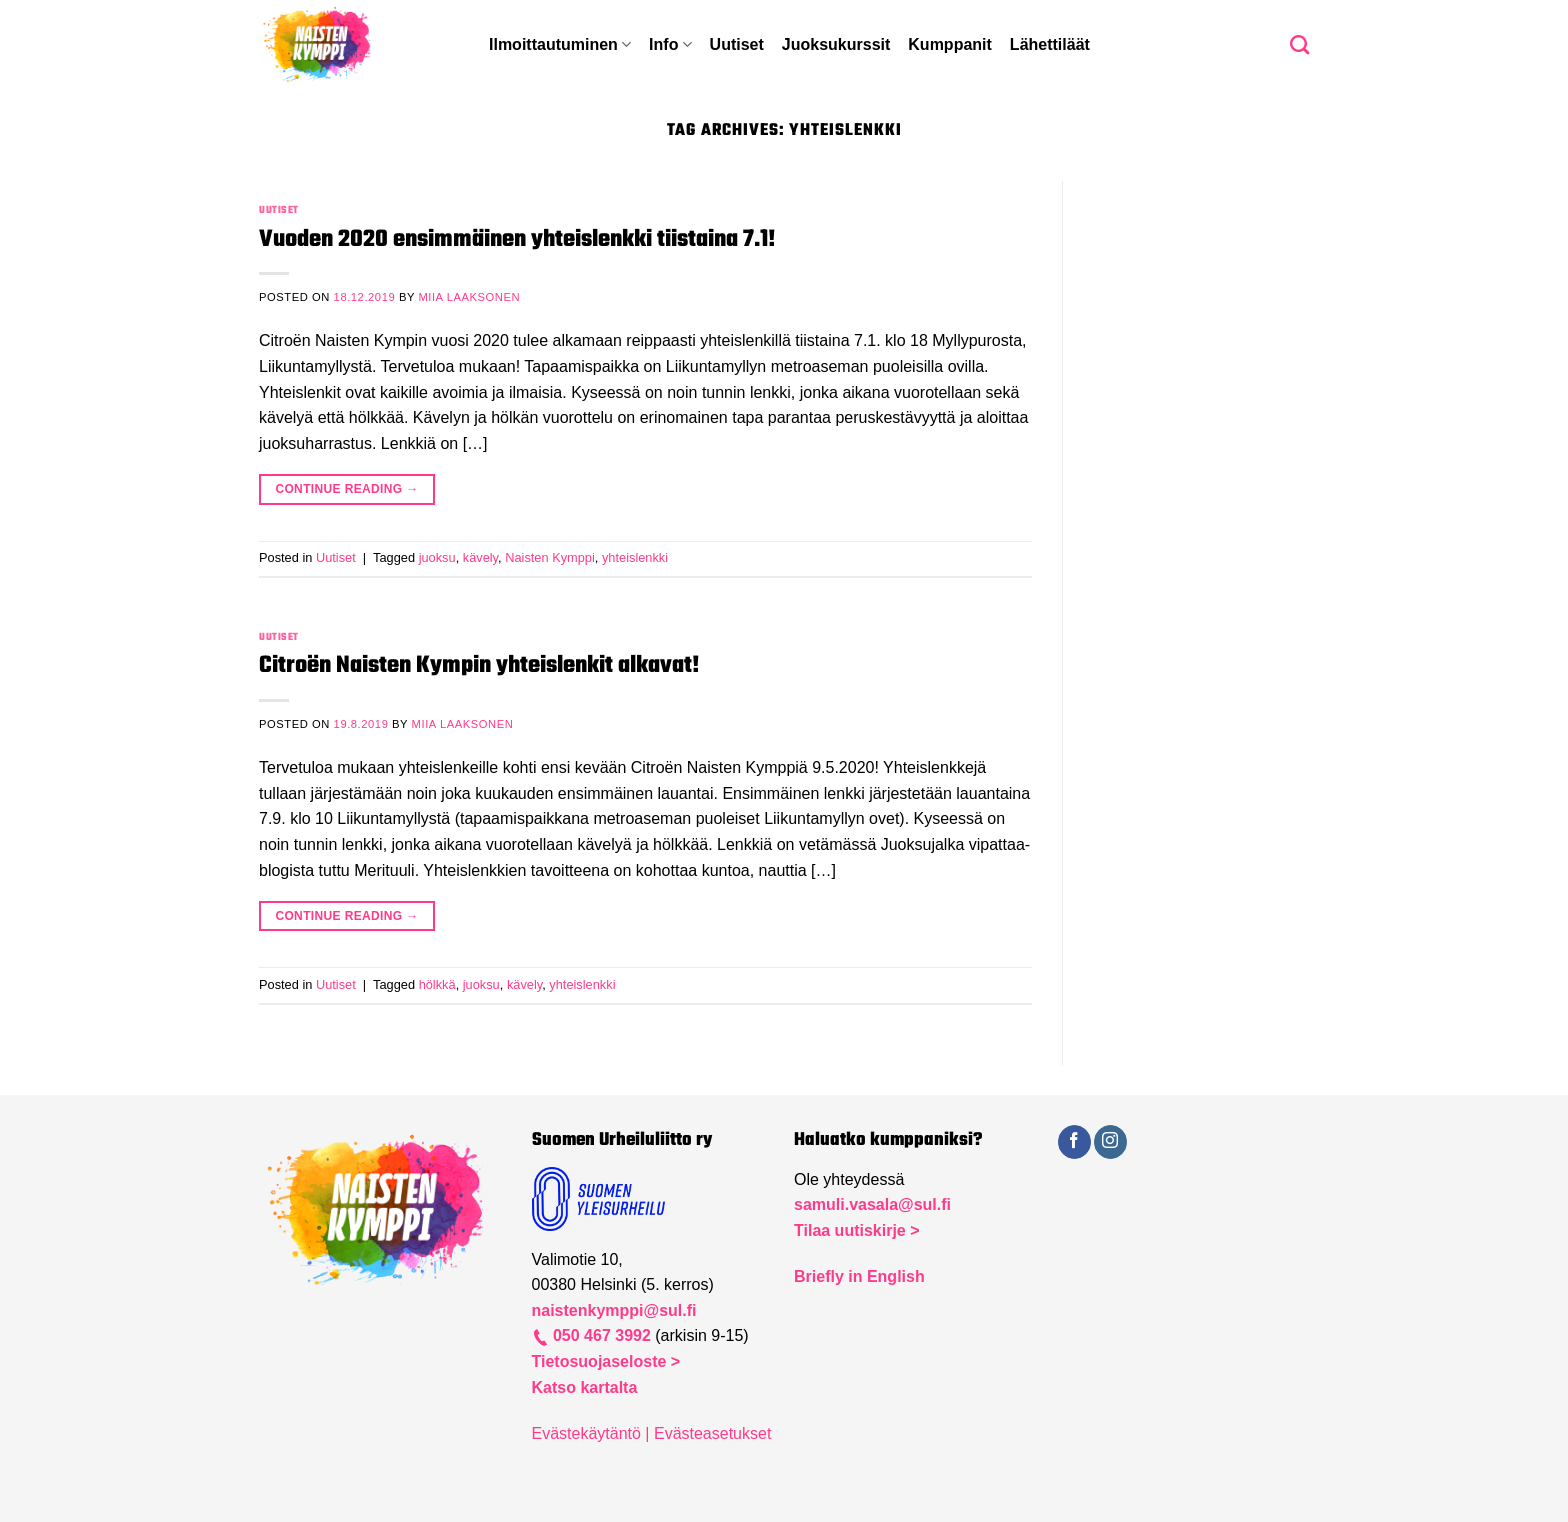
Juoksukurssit (836, 44)
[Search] (1299, 44)
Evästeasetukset (712, 1433)
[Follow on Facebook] (1074, 1142)
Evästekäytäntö (586, 1433)
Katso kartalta (585, 1387)
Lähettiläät (1050, 44)
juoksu (437, 557)
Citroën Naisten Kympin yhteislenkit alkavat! (479, 665)
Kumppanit (950, 44)
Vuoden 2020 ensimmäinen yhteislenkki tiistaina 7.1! (517, 239)
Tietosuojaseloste (601, 1361)
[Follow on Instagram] (1110, 1142)
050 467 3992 (600, 1335)
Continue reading (346, 489)
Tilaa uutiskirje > (857, 1230)
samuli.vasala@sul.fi (872, 1204)
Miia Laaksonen (469, 297)
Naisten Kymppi (550, 557)
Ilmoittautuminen (560, 44)
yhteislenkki (635, 557)
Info (670, 44)
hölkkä (437, 984)
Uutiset (737, 44)
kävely (480, 557)
